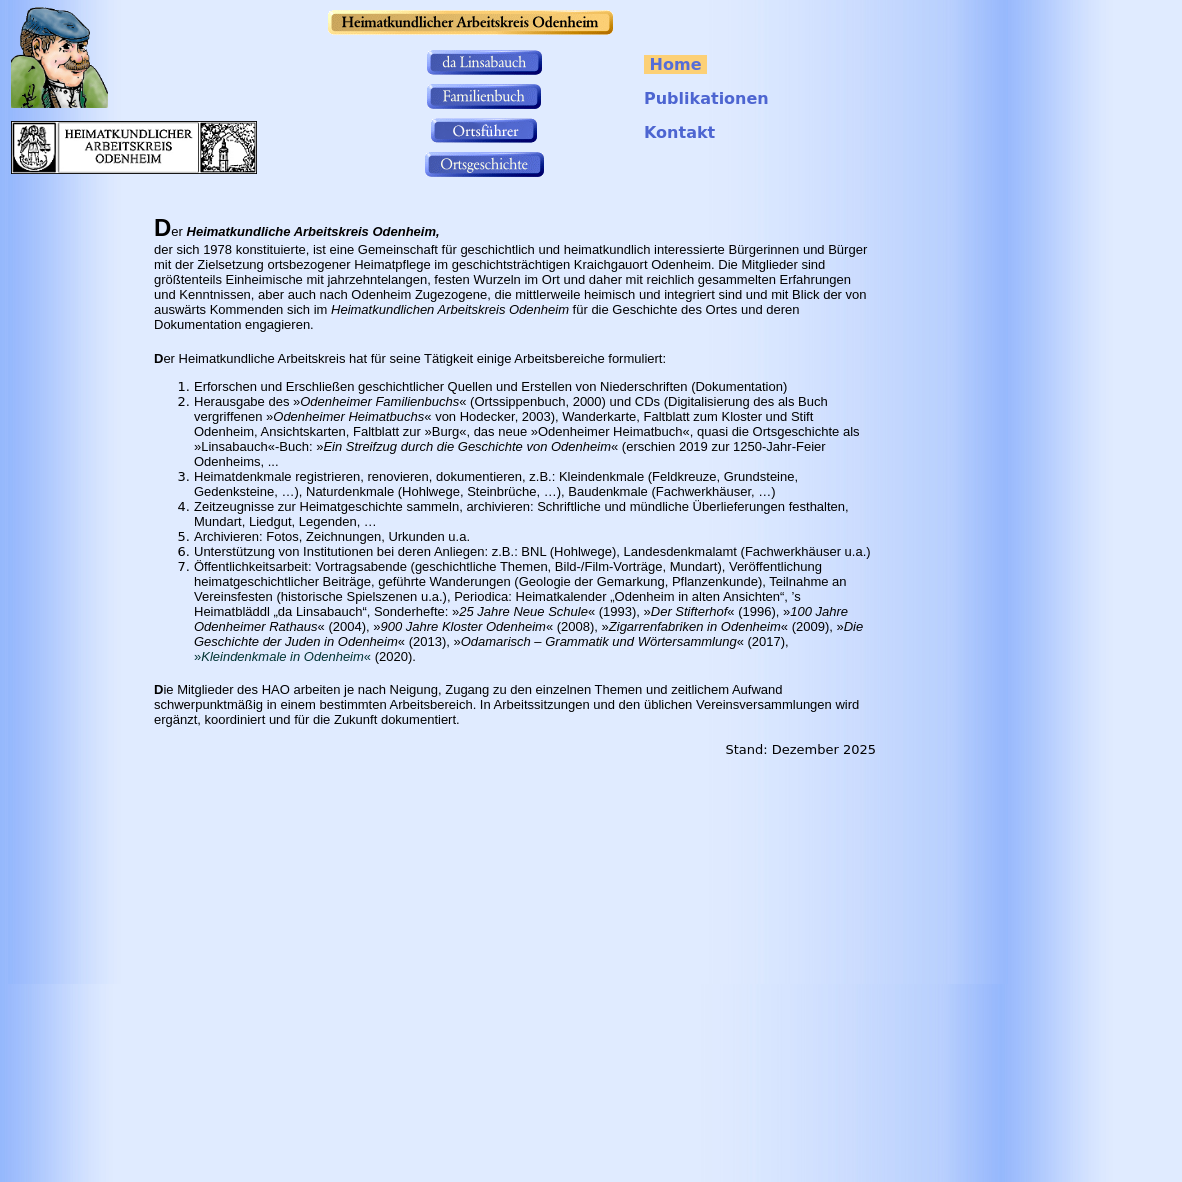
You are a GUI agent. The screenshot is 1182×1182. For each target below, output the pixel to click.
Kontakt (679, 132)
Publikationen (706, 98)
